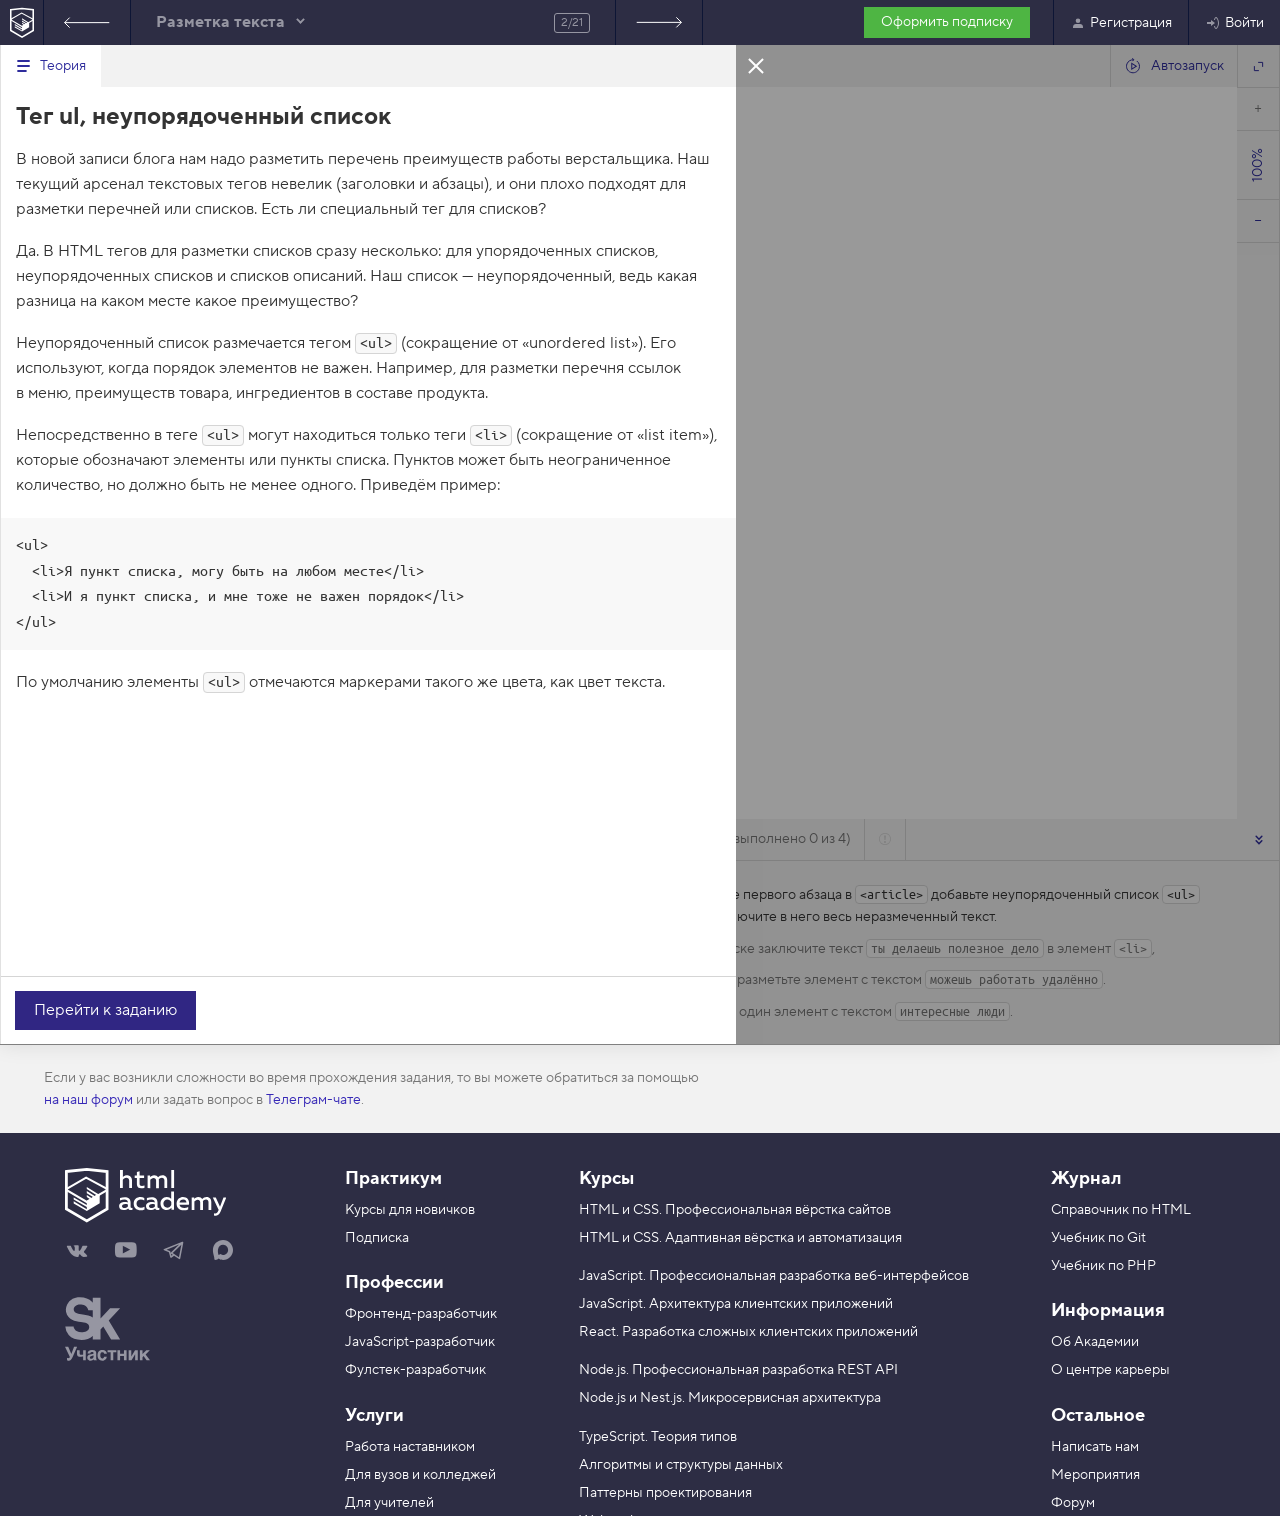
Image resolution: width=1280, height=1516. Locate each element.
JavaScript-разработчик (420, 1342)
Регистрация (1121, 23)
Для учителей (389, 1503)
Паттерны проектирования (665, 1493)
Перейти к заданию (105, 1010)
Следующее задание (659, 22)
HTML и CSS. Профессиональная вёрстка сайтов (735, 1210)
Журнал (1086, 1178)
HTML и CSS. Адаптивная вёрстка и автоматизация (740, 1238)
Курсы (606, 1178)
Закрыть (756, 65)
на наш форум (88, 1100)
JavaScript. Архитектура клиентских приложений (736, 1304)
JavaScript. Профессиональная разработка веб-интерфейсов (774, 1276)
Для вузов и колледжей (420, 1475)
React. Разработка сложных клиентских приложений (748, 1332)
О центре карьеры (1110, 1370)
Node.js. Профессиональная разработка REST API (738, 1370)
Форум (1073, 1503)
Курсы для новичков (410, 1210)
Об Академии (1095, 1342)
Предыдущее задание (87, 22)
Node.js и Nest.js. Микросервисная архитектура (730, 1398)
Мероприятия (1095, 1475)
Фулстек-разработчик (415, 1370)
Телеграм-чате (313, 1100)
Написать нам (1095, 1447)
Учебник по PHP (1103, 1266)
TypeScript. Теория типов (658, 1437)
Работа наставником (410, 1447)
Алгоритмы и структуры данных (681, 1465)
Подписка (377, 1238)
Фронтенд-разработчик (421, 1314)
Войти (1234, 23)
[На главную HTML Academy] (21, 22)
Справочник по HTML (1121, 1210)
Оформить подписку (947, 22)
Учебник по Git (1098, 1238)
